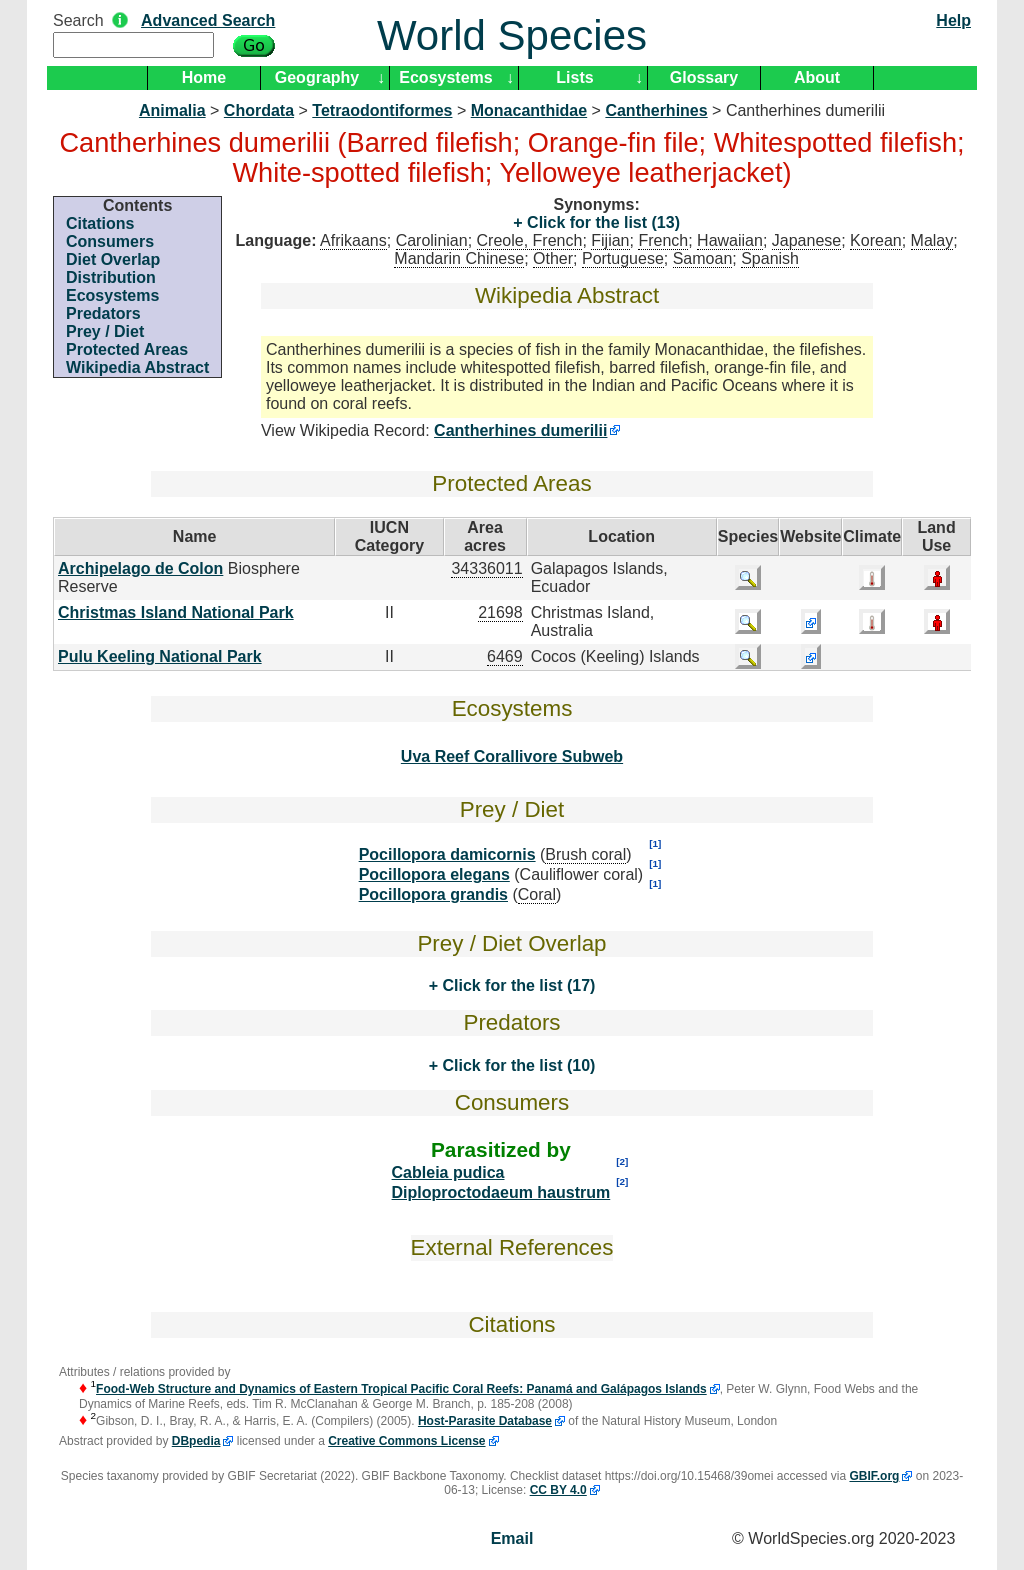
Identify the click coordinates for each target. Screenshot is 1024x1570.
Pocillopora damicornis (447, 854)
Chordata (259, 110)
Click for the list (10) (516, 1065)
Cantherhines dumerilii (520, 430)
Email (512, 1538)
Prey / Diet (105, 331)
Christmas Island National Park (176, 612)
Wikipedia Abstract (137, 367)
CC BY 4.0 (558, 1490)
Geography (317, 77)
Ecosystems (445, 77)
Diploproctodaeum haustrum (501, 1192)
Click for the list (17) (516, 985)
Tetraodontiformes (382, 110)
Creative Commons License (406, 1441)
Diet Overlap (113, 259)
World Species (512, 35)
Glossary (704, 77)
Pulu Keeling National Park (160, 656)
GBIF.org (874, 1476)
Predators (103, 313)
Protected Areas (127, 349)
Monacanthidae (529, 110)
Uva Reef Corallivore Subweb (512, 756)
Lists (574, 77)
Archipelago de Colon (140, 568)
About (817, 77)
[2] (622, 1161)
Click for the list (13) (601, 222)
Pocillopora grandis (433, 894)
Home (204, 77)
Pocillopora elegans (434, 874)
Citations (100, 223)
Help (953, 20)
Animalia (172, 110)
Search (78, 20)
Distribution (111, 277)
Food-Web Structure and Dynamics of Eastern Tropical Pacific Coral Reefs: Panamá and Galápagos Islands (401, 1389)
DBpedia (196, 1441)
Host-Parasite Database (485, 1421)
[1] (655, 843)
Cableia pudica (448, 1172)
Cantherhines (656, 110)
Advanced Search (208, 20)
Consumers (110, 241)
